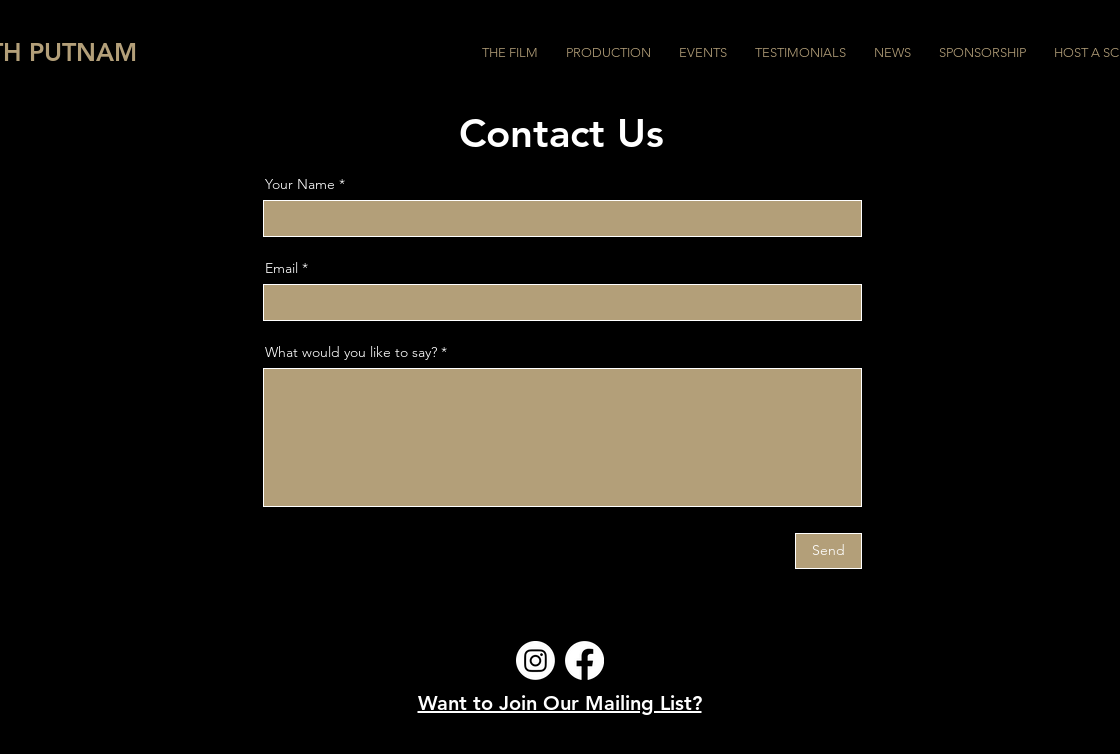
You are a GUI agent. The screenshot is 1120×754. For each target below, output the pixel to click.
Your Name (300, 184)
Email (281, 268)
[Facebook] (584, 660)
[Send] (828, 551)
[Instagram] (535, 660)
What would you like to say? (351, 352)
